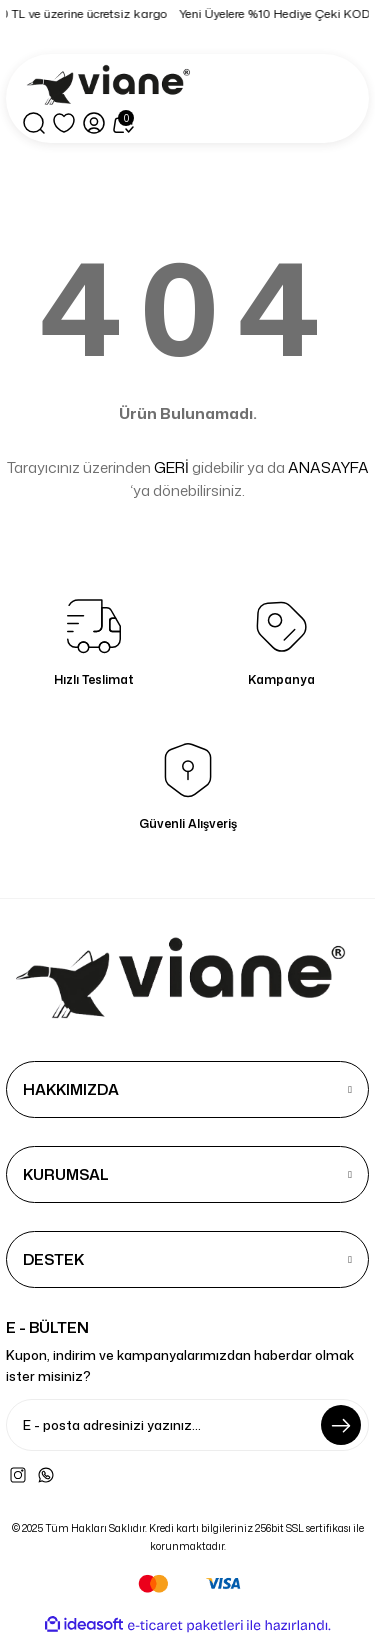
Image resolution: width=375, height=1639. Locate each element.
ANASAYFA (328, 467)
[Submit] (341, 1425)
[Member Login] (94, 123)
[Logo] (112, 86)
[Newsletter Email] (187, 1425)
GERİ (171, 467)
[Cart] (124, 123)
